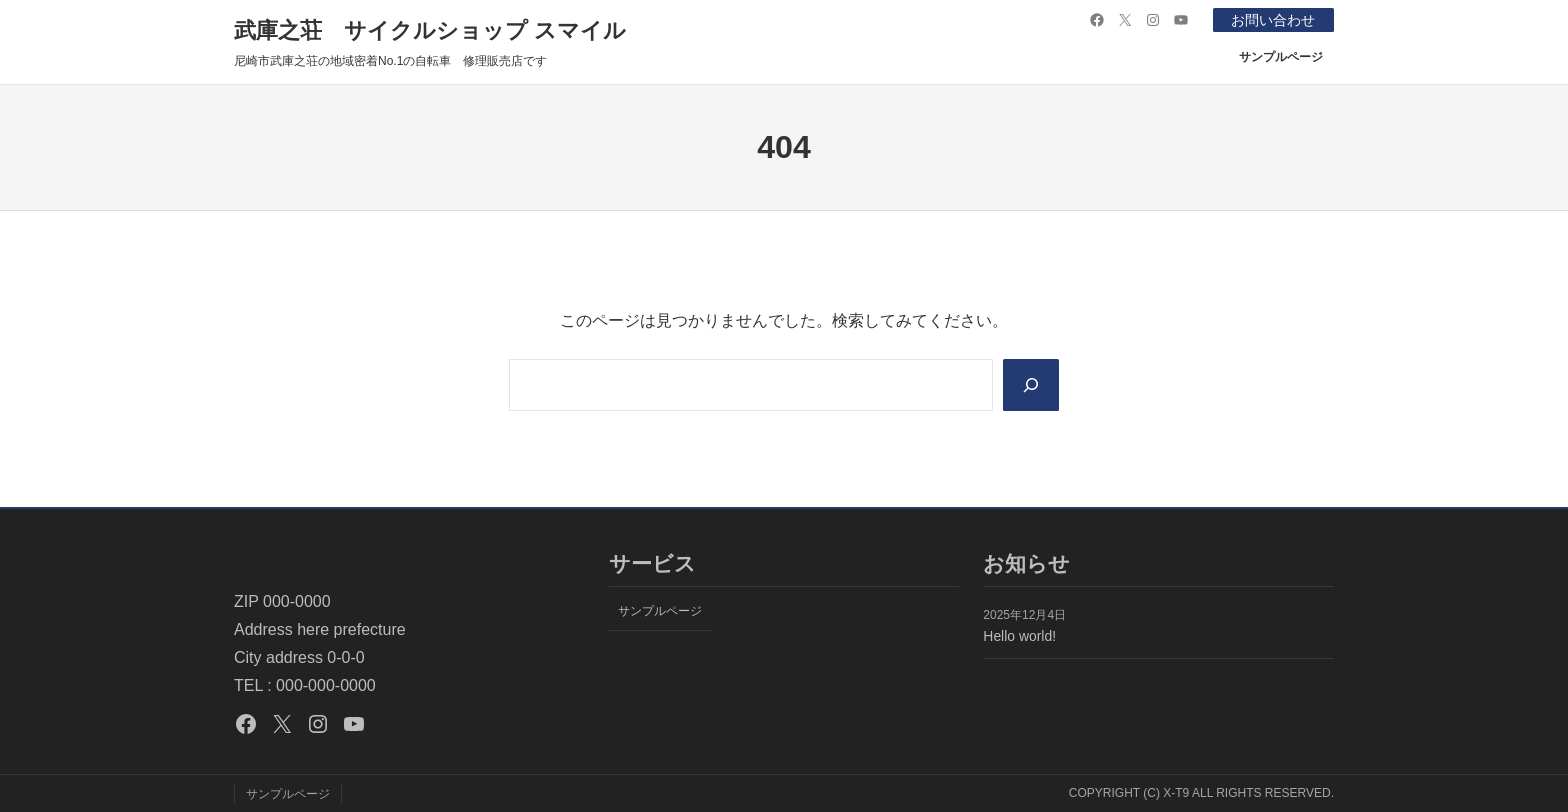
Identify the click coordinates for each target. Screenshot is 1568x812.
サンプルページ (1281, 57)
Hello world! (1019, 636)
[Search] (1031, 385)
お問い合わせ (1273, 20)
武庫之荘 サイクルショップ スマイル (430, 30)
